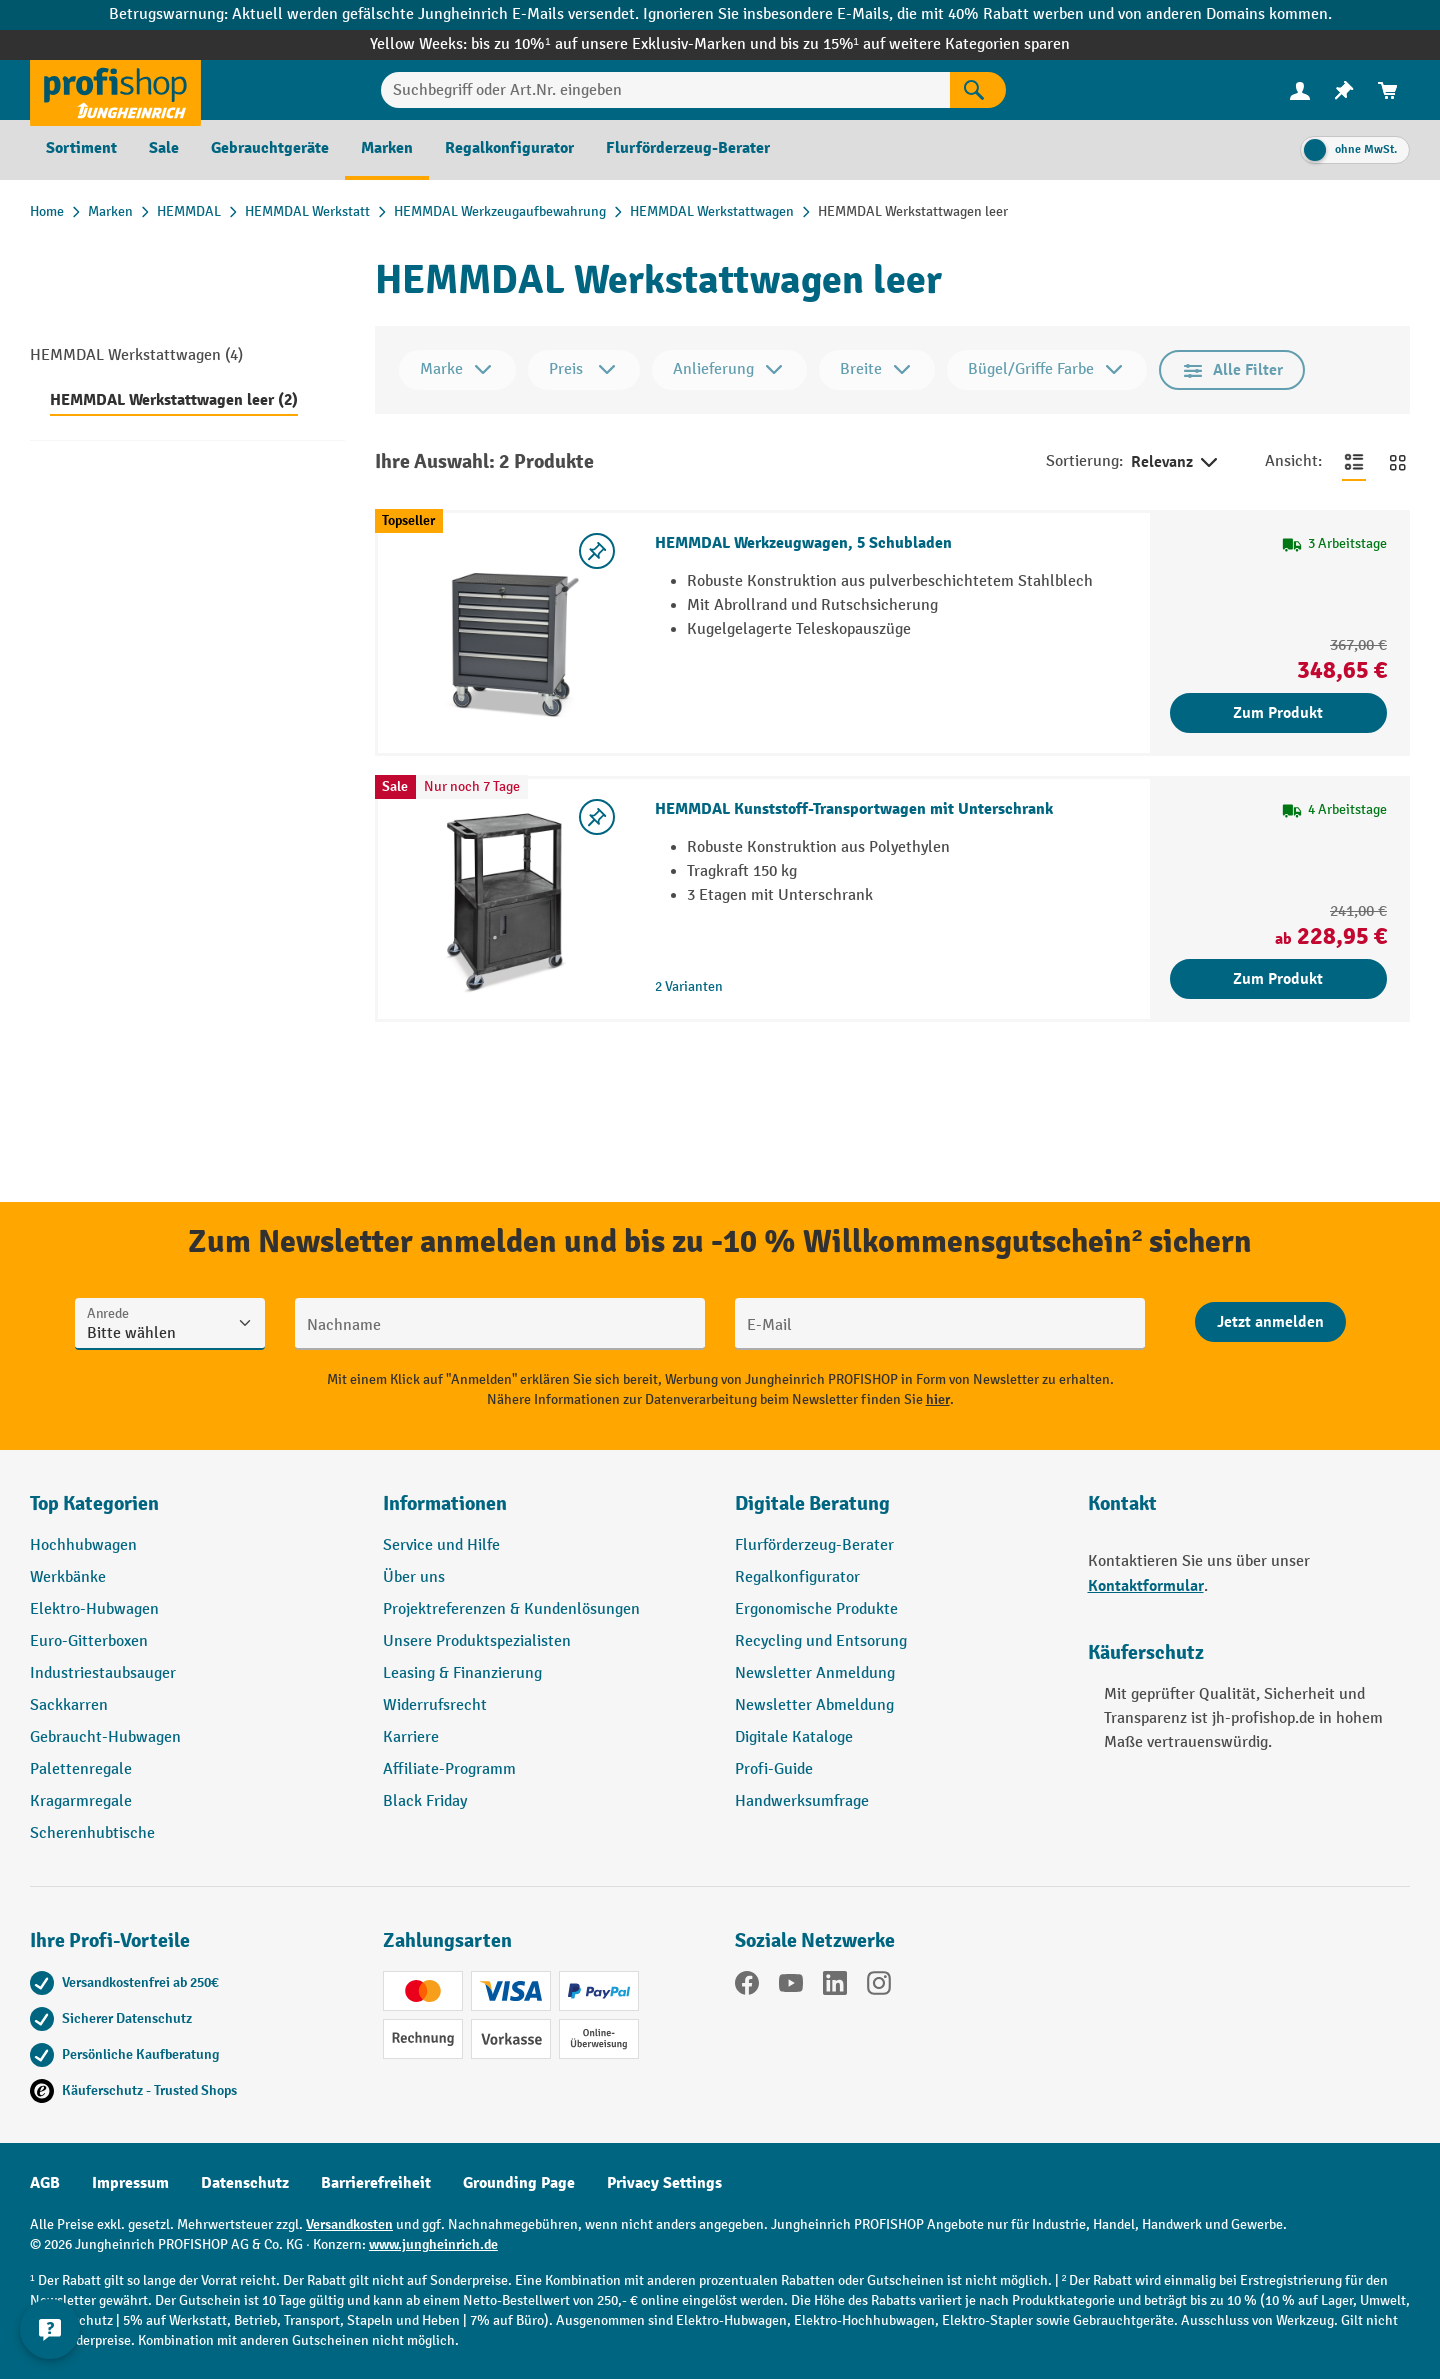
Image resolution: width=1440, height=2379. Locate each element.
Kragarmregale (81, 1801)
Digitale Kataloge (794, 1737)
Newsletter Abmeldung (814, 1705)
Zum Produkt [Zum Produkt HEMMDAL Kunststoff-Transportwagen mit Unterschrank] (1278, 979)
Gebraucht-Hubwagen (105, 1737)
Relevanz (1176, 463)
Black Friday (425, 1801)
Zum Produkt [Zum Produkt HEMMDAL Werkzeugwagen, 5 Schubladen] (1278, 713)
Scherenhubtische (92, 1833)
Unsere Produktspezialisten (477, 1641)
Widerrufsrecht (435, 1705)
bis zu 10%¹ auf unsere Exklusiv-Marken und (625, 44)
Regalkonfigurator (797, 1577)
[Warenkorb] (1388, 90)
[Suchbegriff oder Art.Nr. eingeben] (665, 90)
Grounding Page (519, 2183)
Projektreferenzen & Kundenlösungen (511, 1609)
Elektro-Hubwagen (94, 1609)
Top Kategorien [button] (94, 1503)
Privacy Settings (664, 2183)
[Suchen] (978, 90)
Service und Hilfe (441, 1545)
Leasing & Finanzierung (462, 1673)
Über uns (414, 1577)
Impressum (130, 2183)
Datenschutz (245, 2183)
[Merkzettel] (1344, 90)
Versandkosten (349, 2224)
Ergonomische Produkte (816, 1609)
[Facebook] (747, 1987)
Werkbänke (68, 1577)
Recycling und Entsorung (821, 1641)
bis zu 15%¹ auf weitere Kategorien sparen (925, 44)
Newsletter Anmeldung (815, 1673)
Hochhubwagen (83, 1545)
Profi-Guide (774, 1769)
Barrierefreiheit (376, 2183)
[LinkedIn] (835, 1987)
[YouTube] (791, 1987)
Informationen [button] (445, 1503)
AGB (45, 2183)
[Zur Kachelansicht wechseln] (1398, 462)
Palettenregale (81, 1769)
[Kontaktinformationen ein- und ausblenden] (50, 2329)
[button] (896, 1512)
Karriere (411, 1737)
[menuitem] (1300, 90)
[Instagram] (879, 1987)
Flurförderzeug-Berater (814, 1545)
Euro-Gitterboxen (89, 1641)
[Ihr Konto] (1300, 90)
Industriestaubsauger (103, 1673)
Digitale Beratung (812, 1503)
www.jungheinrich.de (433, 2244)
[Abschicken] (1270, 1322)
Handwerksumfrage (802, 1801)
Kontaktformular (1146, 1586)
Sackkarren (69, 1705)
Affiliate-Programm (449, 1769)
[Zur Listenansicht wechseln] (1354, 462)
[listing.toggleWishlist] (597, 551)
